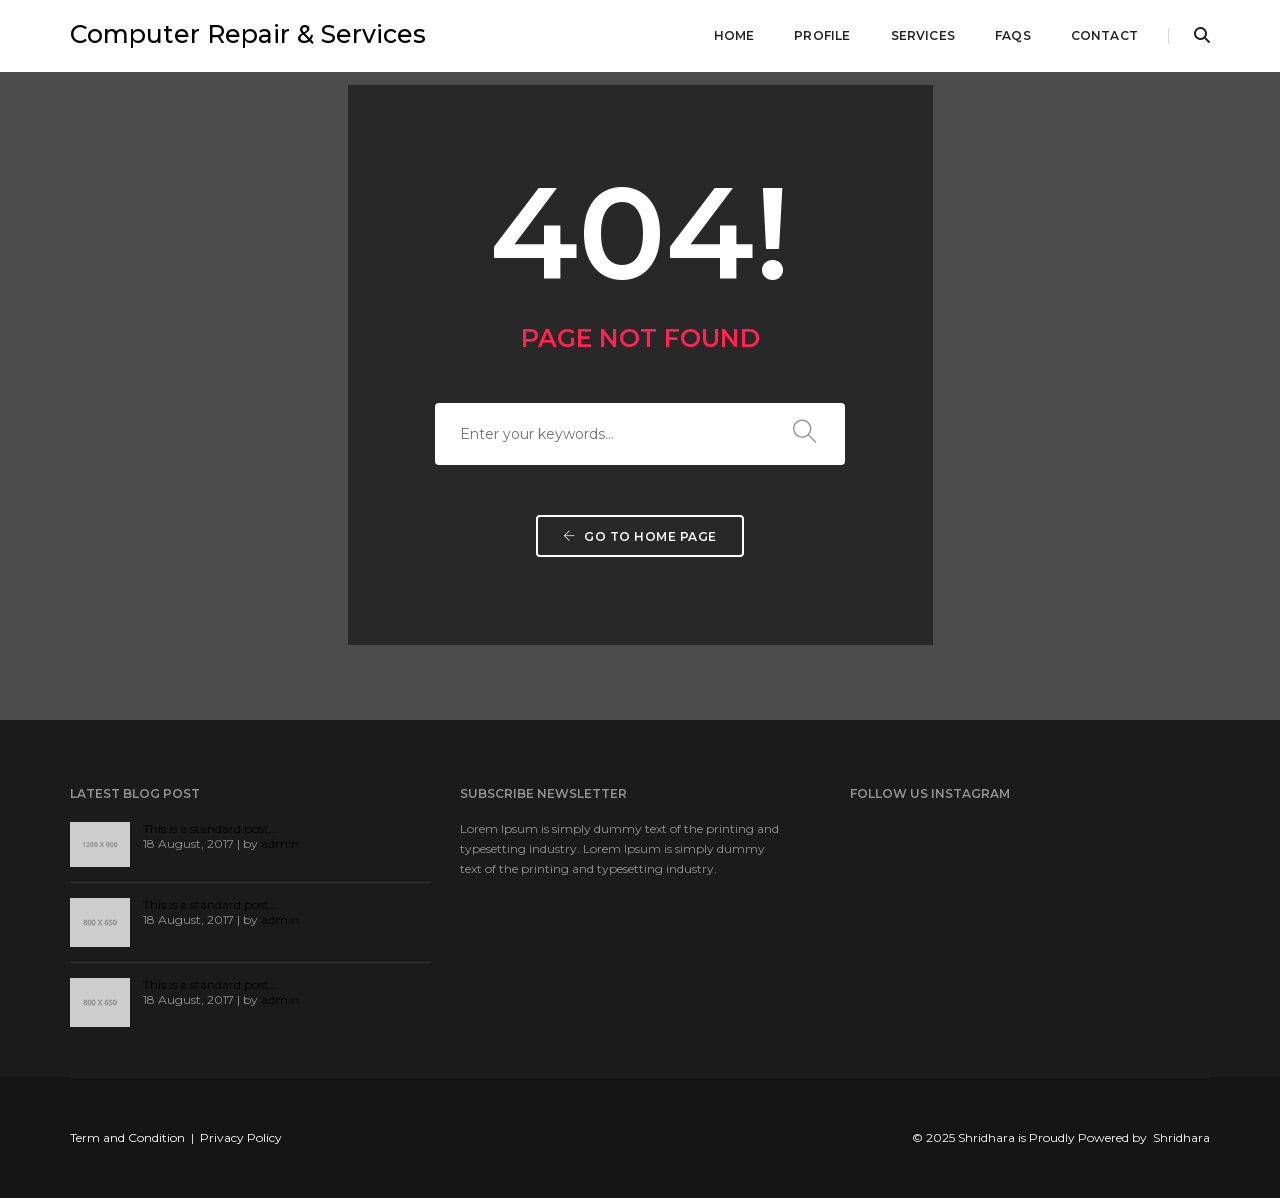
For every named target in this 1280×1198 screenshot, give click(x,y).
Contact (1104, 35)
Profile (822, 35)
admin (280, 843)
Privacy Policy (241, 1137)
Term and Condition (127, 1137)
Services (923, 35)
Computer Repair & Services (248, 34)
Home (734, 35)
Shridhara (1181, 1137)
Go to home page (640, 536)
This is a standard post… (210, 828)
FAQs (1013, 35)
